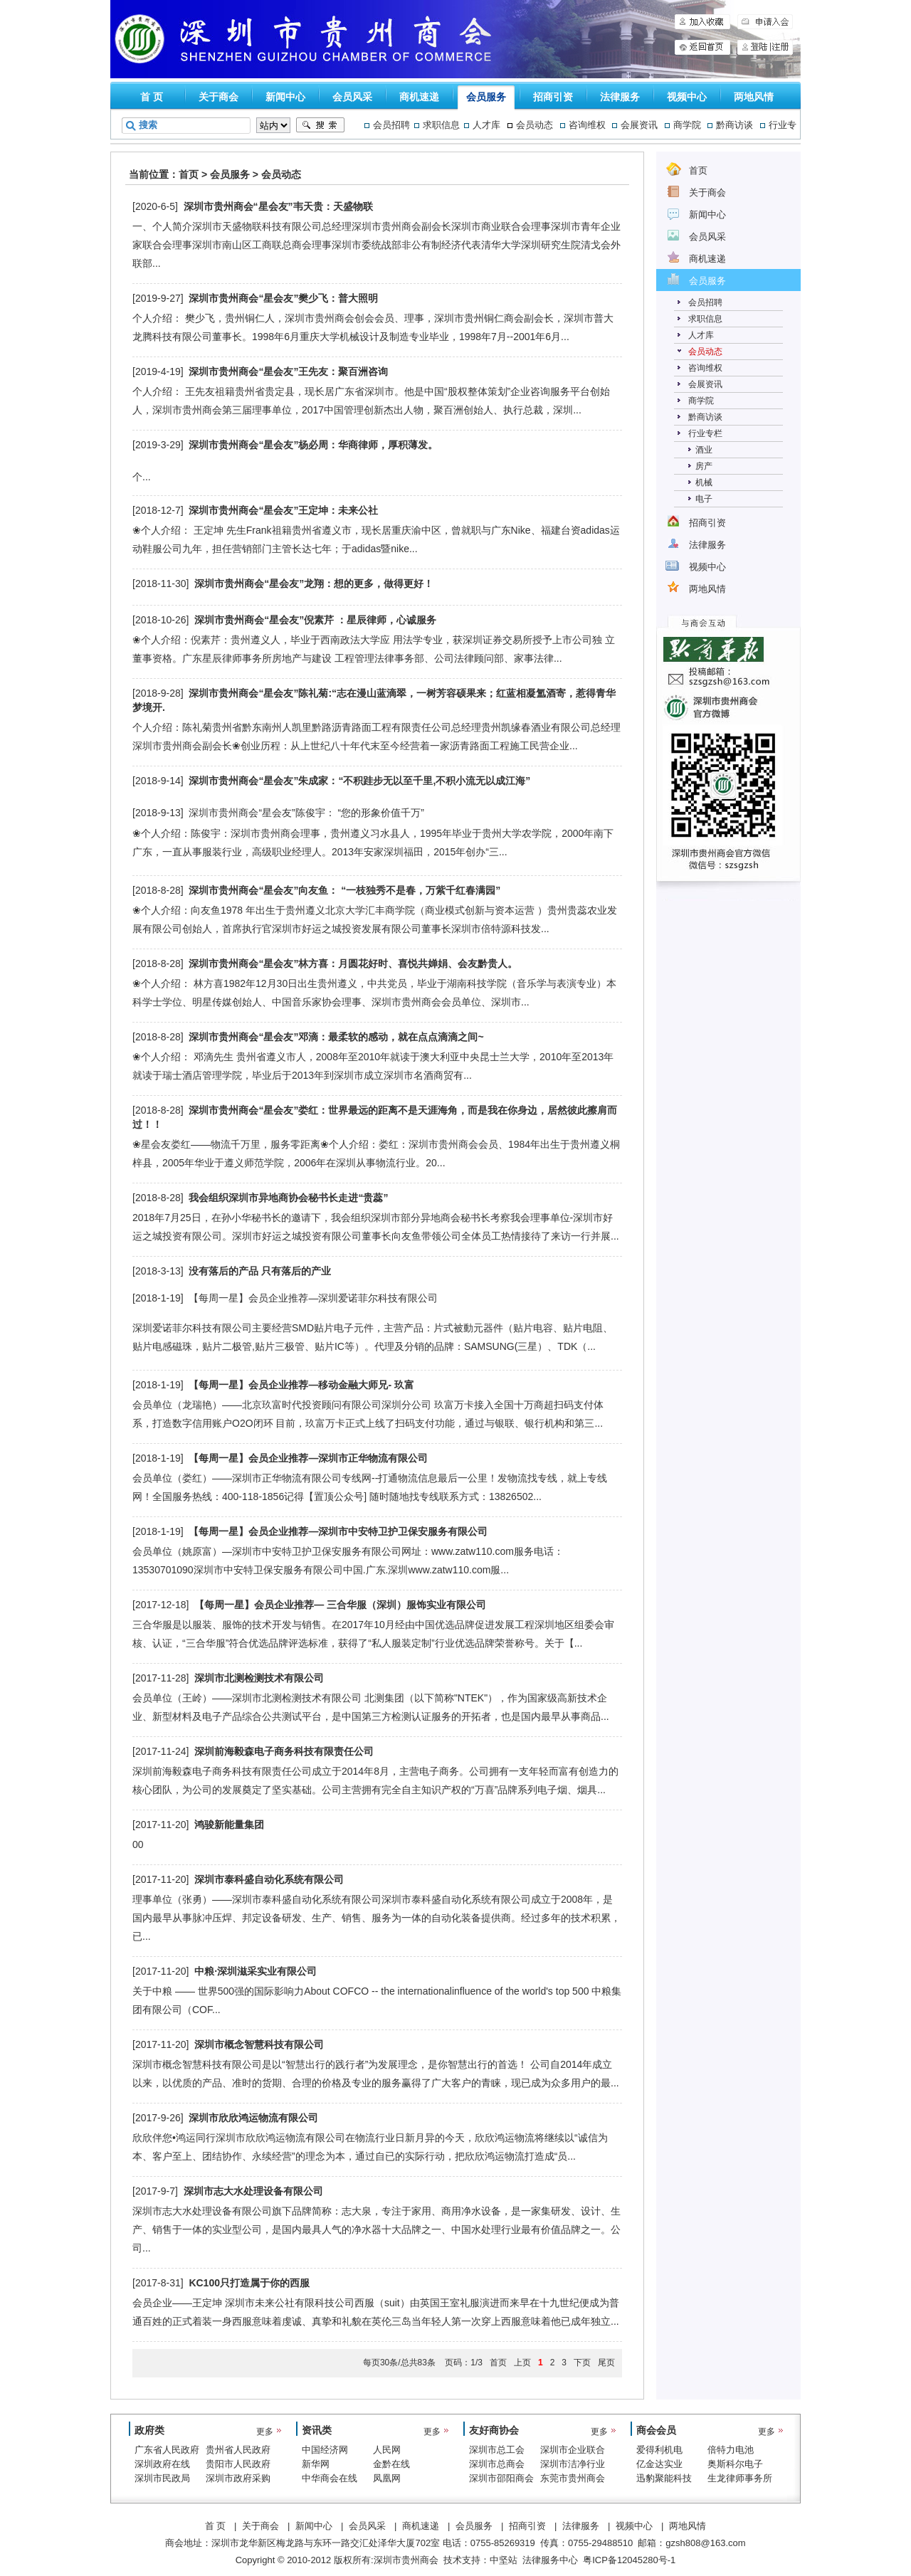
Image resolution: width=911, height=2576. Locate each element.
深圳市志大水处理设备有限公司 (253, 2191)
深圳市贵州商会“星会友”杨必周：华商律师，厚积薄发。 (313, 444)
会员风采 (352, 96)
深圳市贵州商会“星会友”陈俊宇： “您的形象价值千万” (306, 812)
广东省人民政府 (167, 2449)
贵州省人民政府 (238, 2449)
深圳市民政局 (162, 2478)
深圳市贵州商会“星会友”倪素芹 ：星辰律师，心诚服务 (315, 619)
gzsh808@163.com (705, 2543)
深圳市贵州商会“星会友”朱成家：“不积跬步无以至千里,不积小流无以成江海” (359, 780)
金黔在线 (391, 2464)
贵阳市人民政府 (238, 2464)
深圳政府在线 (162, 2464)
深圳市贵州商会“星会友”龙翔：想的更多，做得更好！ (313, 583)
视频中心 (687, 96)
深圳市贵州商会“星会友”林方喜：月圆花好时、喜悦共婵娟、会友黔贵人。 (353, 963)
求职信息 (441, 125)
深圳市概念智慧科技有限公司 (259, 2044)
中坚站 (503, 2560)
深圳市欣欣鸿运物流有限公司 (253, 2117)
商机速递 (419, 96)
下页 (582, 2363)
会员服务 (486, 96)
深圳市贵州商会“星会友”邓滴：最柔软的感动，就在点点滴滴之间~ (336, 1036)
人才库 (486, 125)
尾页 (606, 2363)
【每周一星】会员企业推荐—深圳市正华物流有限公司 (308, 1458)
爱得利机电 (659, 2449)
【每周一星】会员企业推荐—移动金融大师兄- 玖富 (301, 1384)
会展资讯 (639, 125)
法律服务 (620, 96)
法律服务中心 (550, 2560)
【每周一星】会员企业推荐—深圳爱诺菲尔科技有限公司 (313, 1298)
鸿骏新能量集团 (229, 1824)
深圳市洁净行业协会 (572, 2465)
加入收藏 (702, 21)
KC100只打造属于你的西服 (249, 2283)
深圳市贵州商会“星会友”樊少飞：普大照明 (283, 298)
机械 (703, 482)
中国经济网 (325, 2449)
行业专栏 (705, 433)
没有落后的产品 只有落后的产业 (260, 1271)
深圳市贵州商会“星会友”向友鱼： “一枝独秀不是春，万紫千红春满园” (344, 890)
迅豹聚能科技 (664, 2478)
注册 (782, 47)
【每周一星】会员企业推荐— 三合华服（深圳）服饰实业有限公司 (340, 1604)
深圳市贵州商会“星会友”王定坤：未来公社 (283, 510)
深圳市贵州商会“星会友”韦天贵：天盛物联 (278, 206)
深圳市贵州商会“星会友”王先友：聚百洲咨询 (288, 371)
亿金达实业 (659, 2464)
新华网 (316, 2464)
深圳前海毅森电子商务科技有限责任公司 (284, 1751)
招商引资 (553, 96)
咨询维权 (587, 125)
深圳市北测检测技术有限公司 (259, 1678)
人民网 (387, 2449)
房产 (703, 466)
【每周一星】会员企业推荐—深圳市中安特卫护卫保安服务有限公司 (338, 1531)
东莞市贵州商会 (572, 2478)
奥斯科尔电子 (735, 2464)
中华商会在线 (329, 2478)
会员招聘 (391, 125)
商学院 (687, 125)
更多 (264, 2432)
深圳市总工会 (497, 2449)
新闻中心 (285, 96)
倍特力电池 (730, 2449)
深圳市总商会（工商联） (497, 2465)
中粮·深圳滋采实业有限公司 (255, 1971)
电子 (703, 499)
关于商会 (218, 96)
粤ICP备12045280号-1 (629, 2560)
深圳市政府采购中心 (238, 2479)
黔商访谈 (734, 125)
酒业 (703, 450)
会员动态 (534, 125)
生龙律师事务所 (739, 2478)
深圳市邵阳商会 (501, 2478)
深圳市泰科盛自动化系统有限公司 (269, 1879)
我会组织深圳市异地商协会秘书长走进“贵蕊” (288, 1197)
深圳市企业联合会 (572, 2450)
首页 (189, 174)
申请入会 (765, 21)
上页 (522, 2363)
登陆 (753, 47)
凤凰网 (387, 2478)
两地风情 (754, 96)
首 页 (151, 96)
